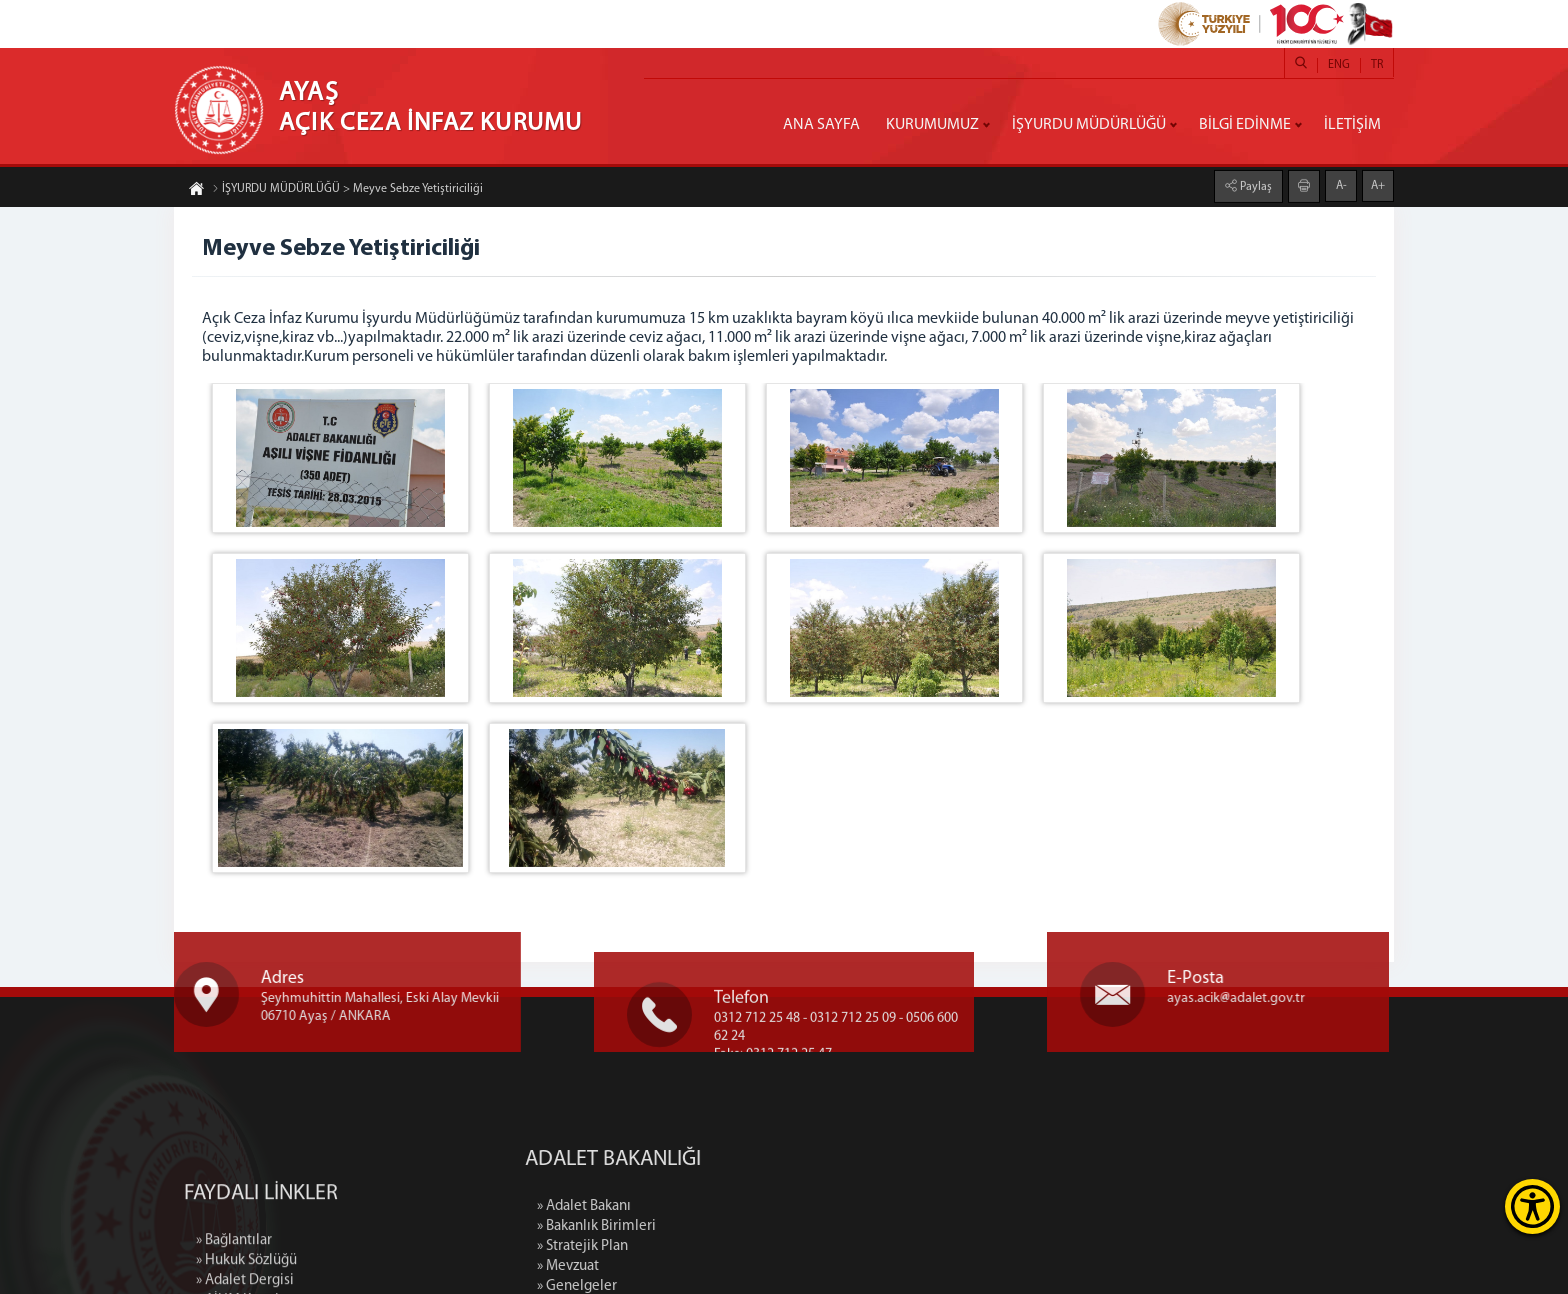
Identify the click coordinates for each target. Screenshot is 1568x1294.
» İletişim (719, 1193)
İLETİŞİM (1352, 125)
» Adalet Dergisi (245, 1273)
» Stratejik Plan (736, 1093)
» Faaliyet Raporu (743, 1153)
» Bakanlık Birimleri (750, 1073)
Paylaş (1254, 177)
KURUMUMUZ (932, 125)
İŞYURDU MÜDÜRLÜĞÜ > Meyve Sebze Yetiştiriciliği (347, 198)
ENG (1339, 65)
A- (1341, 176)
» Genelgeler (731, 1133)
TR (1377, 65)
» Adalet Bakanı (738, 1053)
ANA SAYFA (821, 125)
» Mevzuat (722, 1113)
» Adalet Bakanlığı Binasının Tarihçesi (804, 1173)
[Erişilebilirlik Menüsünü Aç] (1532, 1206)
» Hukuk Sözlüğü (246, 1253)
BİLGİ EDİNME (1245, 125)
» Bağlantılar (234, 1233)
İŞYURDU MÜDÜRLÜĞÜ (1089, 125)
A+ (1378, 176)
